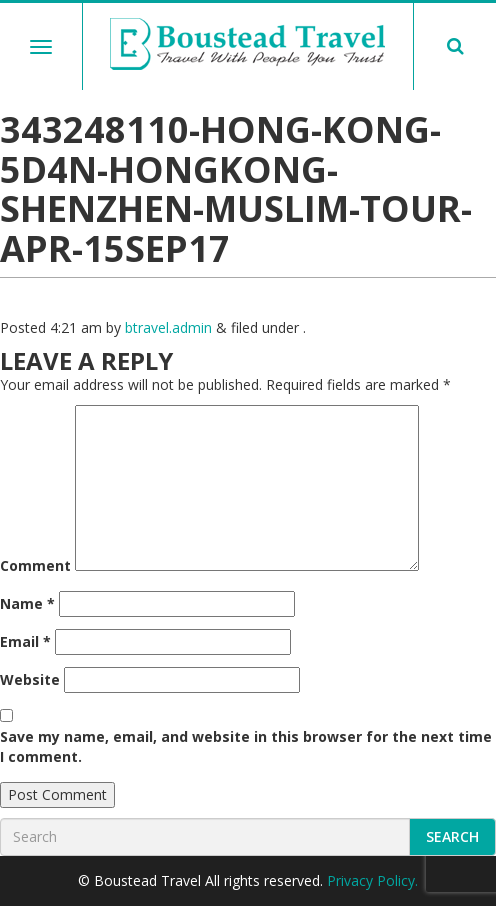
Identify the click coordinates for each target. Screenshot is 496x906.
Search (452, 836)
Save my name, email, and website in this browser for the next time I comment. (246, 746)
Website (30, 679)
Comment (35, 565)
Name (27, 603)
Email (25, 641)
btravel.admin (168, 327)
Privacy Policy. (372, 880)
